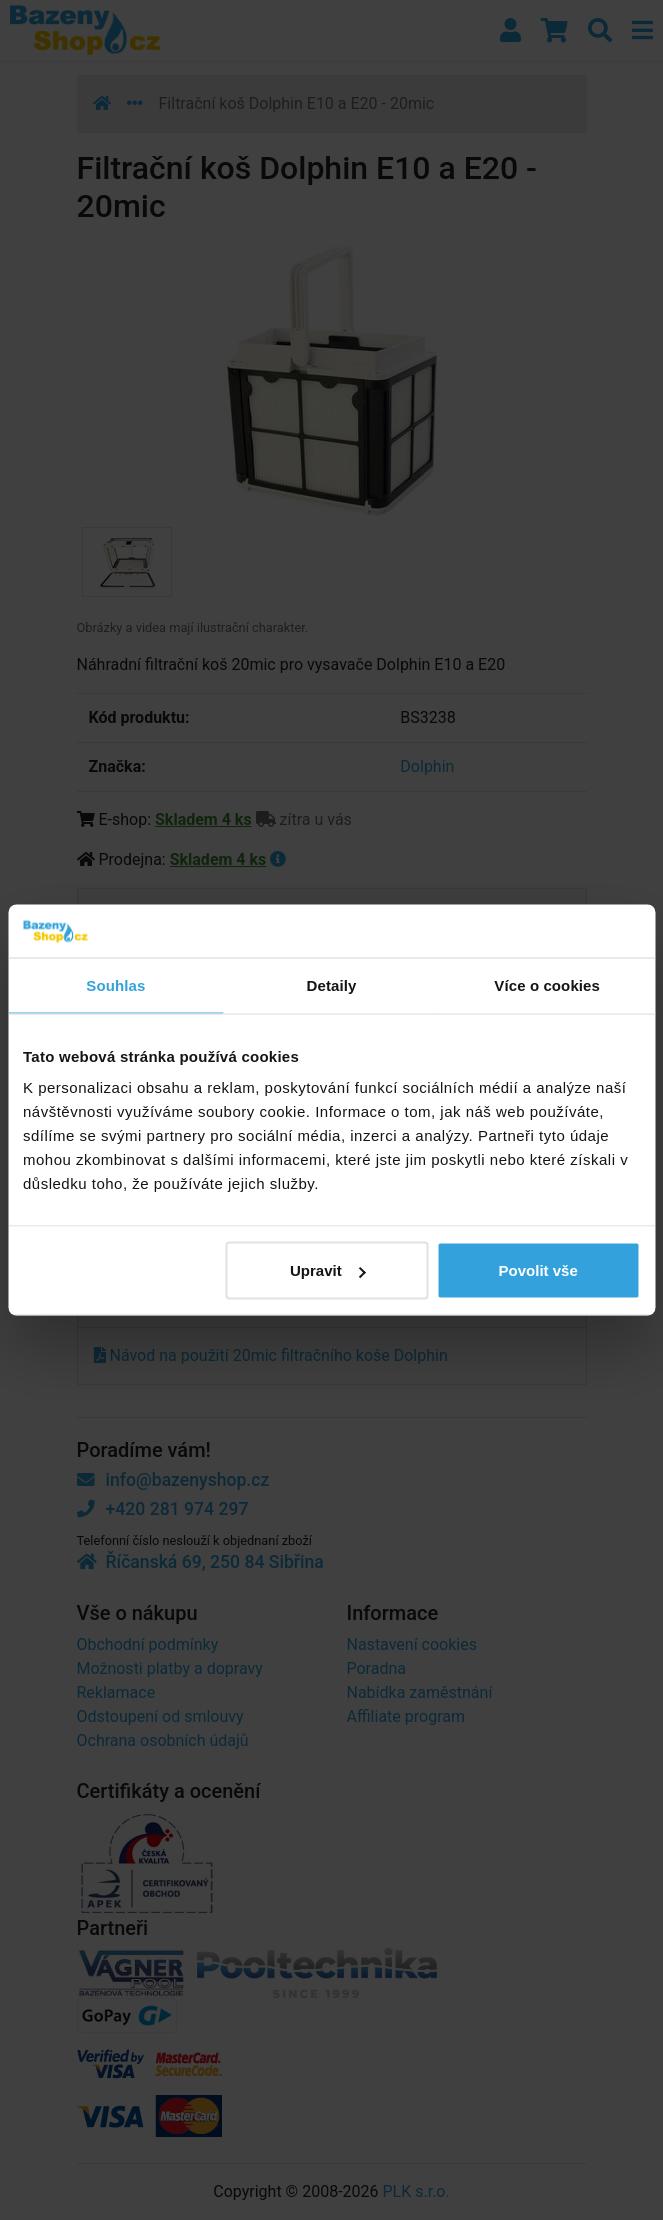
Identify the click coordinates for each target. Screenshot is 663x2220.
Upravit (328, 1270)
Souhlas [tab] (115, 984)
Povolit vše (538, 1270)
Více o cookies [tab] (547, 984)
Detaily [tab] (332, 984)
